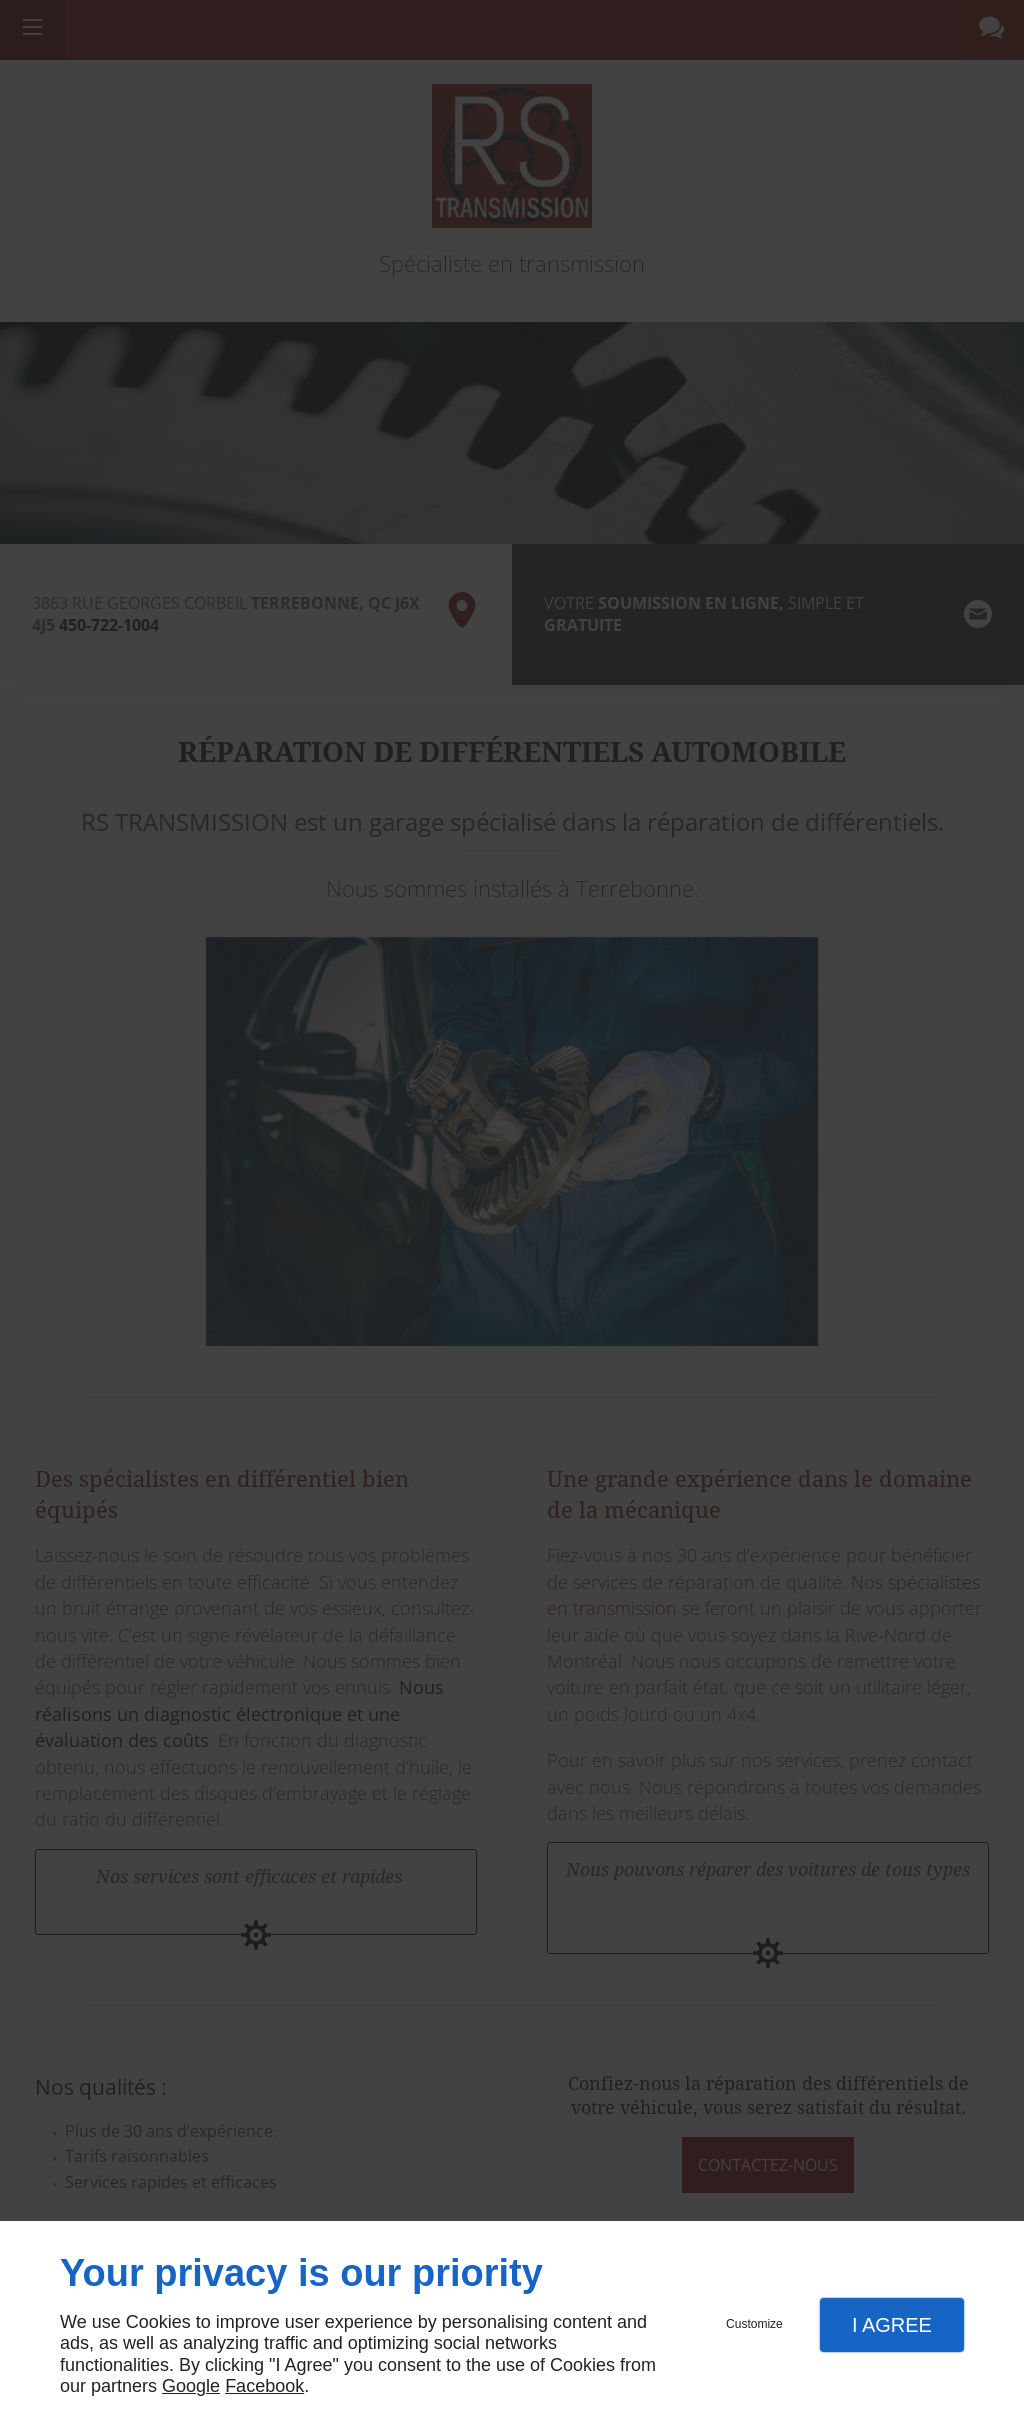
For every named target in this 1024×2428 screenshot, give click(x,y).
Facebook (264, 2386)
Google (191, 2386)
